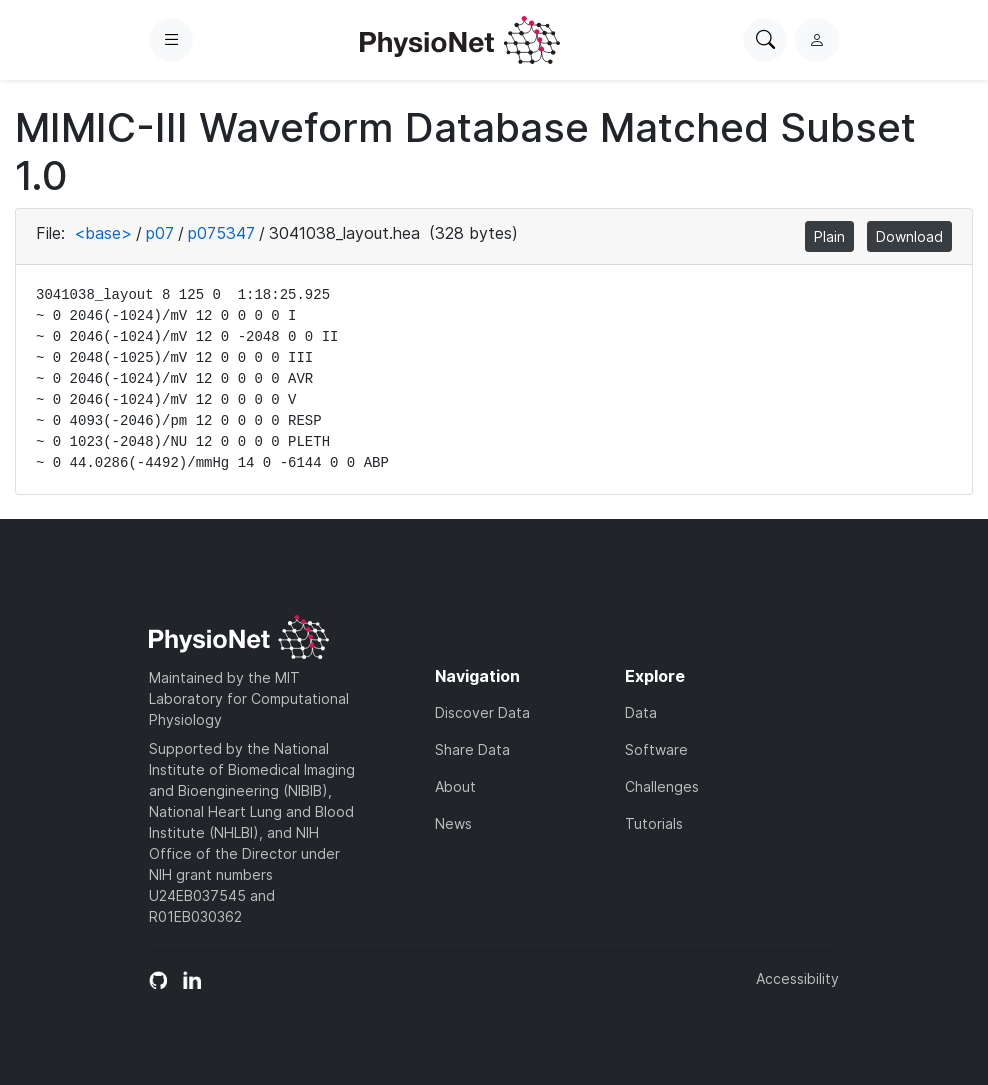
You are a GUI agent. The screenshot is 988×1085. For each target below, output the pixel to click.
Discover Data (482, 712)
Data (641, 712)
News (453, 823)
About (455, 786)
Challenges (662, 786)
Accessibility (797, 978)
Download (909, 236)
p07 (160, 233)
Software (656, 749)
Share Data (472, 749)
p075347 (221, 233)
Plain (829, 236)
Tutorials (654, 823)
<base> (103, 233)
